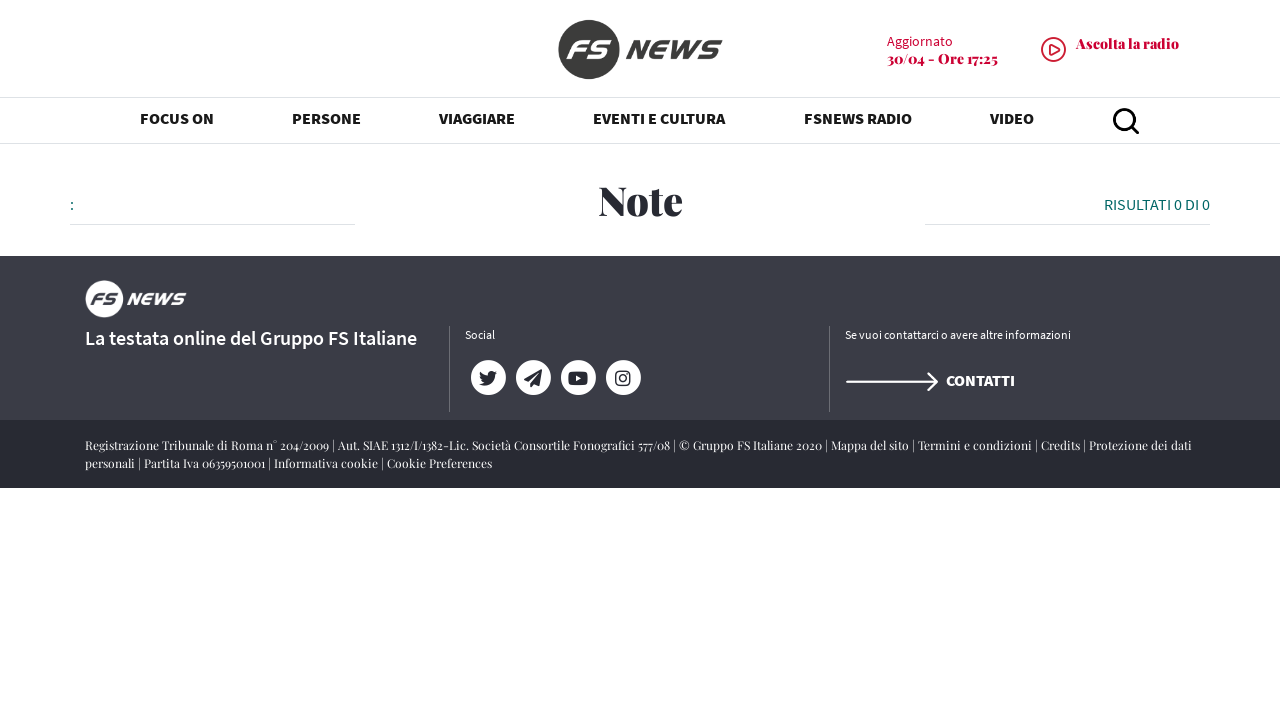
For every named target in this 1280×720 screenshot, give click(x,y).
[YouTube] (577, 378)
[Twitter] (487, 378)
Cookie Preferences (439, 463)
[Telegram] (532, 378)
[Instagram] (622, 378)
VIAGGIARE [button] (477, 120)
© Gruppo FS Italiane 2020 (752, 445)
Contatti (930, 380)
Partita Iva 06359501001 (206, 463)
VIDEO (1012, 120)
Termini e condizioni (976, 445)
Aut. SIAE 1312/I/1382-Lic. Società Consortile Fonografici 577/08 (505, 445)
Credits (1062, 445)
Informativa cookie (327, 463)
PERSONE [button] (326, 120)
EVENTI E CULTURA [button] (659, 120)
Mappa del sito (871, 445)
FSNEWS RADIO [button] (858, 120)
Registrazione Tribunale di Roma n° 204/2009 (208, 445)
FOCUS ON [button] (177, 120)
